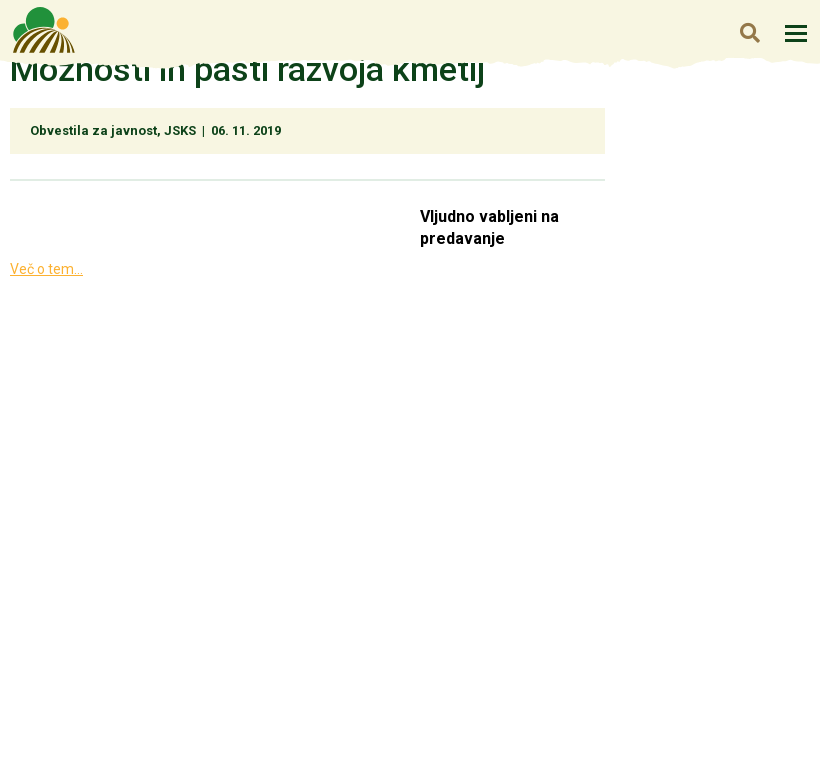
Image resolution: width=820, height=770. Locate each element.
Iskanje (749, 32)
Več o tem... (46, 269)
